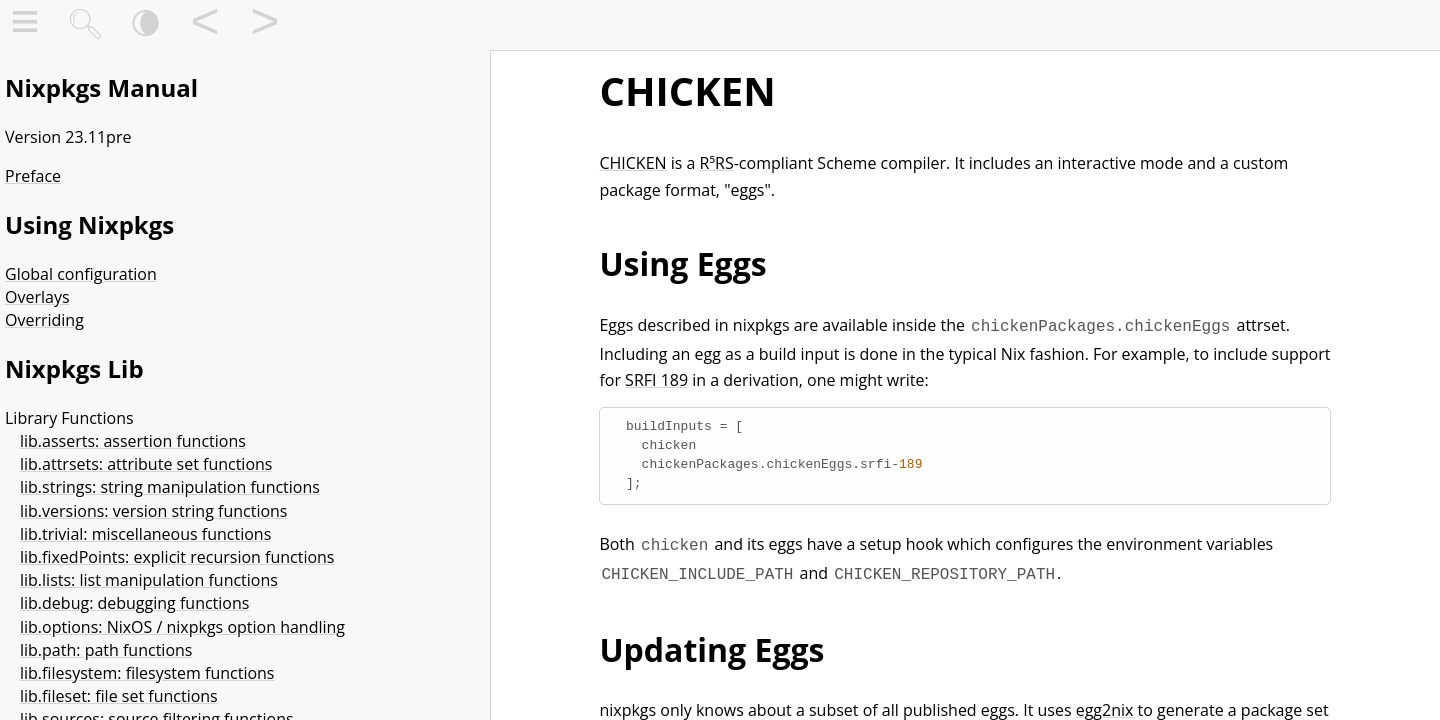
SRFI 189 (656, 378)
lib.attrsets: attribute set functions (146, 464)
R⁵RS (717, 163)
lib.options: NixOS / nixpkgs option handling (182, 627)
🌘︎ (145, 25)
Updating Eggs (711, 643)
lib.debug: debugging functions (134, 603)
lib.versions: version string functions (153, 511)
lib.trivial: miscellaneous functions (145, 534)
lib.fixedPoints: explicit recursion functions (177, 557)
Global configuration (81, 274)
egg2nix (1105, 704)
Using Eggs (682, 263)
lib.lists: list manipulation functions (149, 580)
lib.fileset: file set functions (119, 696)
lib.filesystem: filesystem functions (147, 673)
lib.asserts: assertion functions (133, 441)
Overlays (37, 297)
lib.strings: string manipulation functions (170, 487)
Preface (33, 176)
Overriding (44, 320)
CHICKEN (687, 90)
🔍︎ (85, 25)
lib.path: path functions (106, 650)
